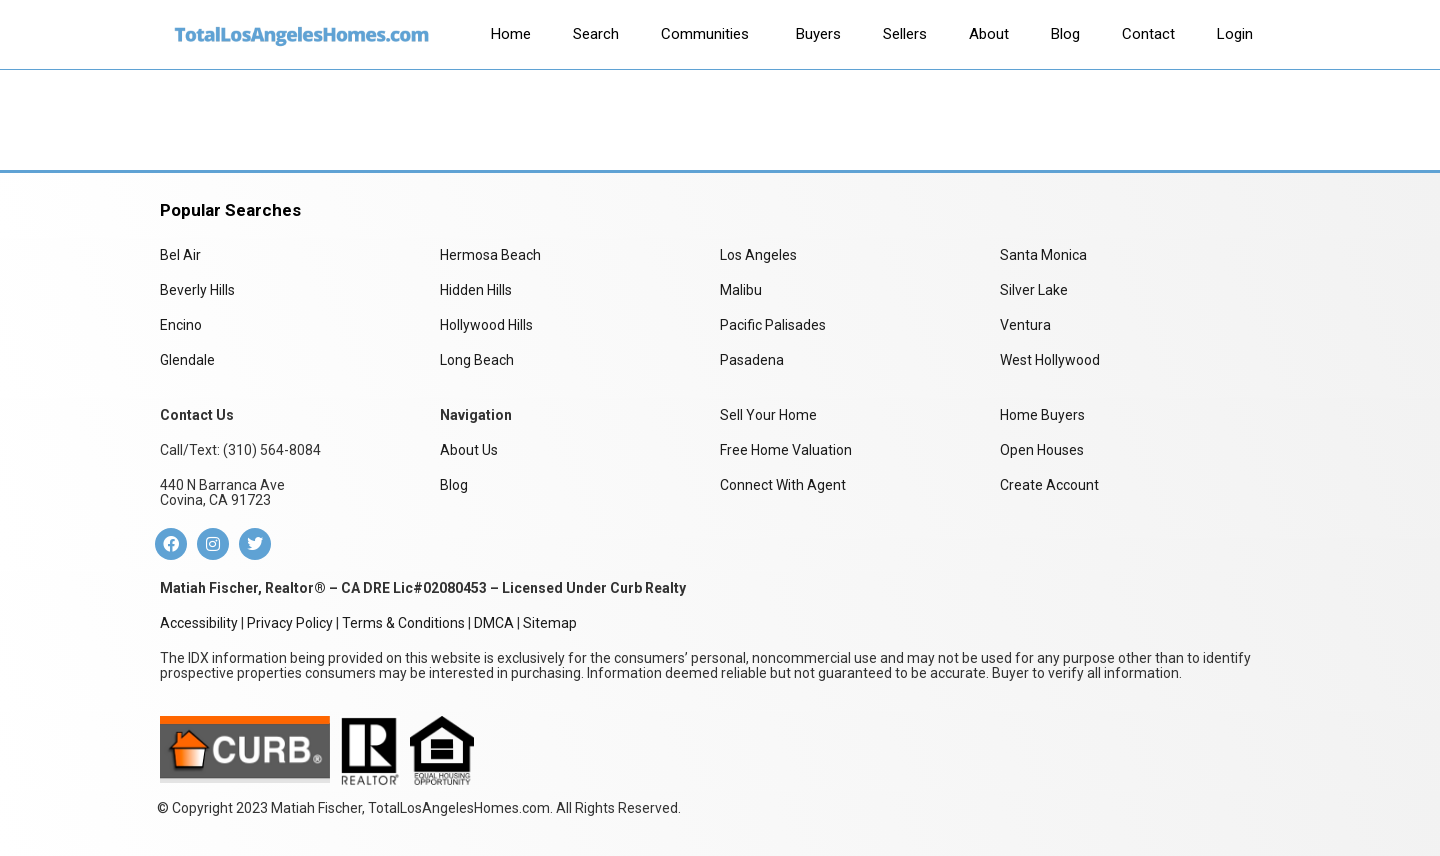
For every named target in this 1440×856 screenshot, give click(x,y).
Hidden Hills (476, 290)
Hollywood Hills (486, 325)
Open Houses (1042, 450)
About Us (469, 450)
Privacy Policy (290, 623)
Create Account (1049, 485)
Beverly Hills (197, 290)
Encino (181, 325)
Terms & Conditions (403, 623)
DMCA (494, 623)
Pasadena (752, 360)
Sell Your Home (768, 415)
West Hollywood (1050, 360)
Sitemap (550, 623)
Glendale (187, 360)
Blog (454, 485)
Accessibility (199, 623)
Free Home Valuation (786, 450)
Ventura (1025, 325)
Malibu (741, 290)
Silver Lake (1034, 290)
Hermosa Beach (490, 255)
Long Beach (477, 360)
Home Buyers (1042, 415)
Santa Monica (1043, 255)
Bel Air (180, 255)
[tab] (511, 34)
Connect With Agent (783, 485)
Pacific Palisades (773, 325)
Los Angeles (758, 255)
